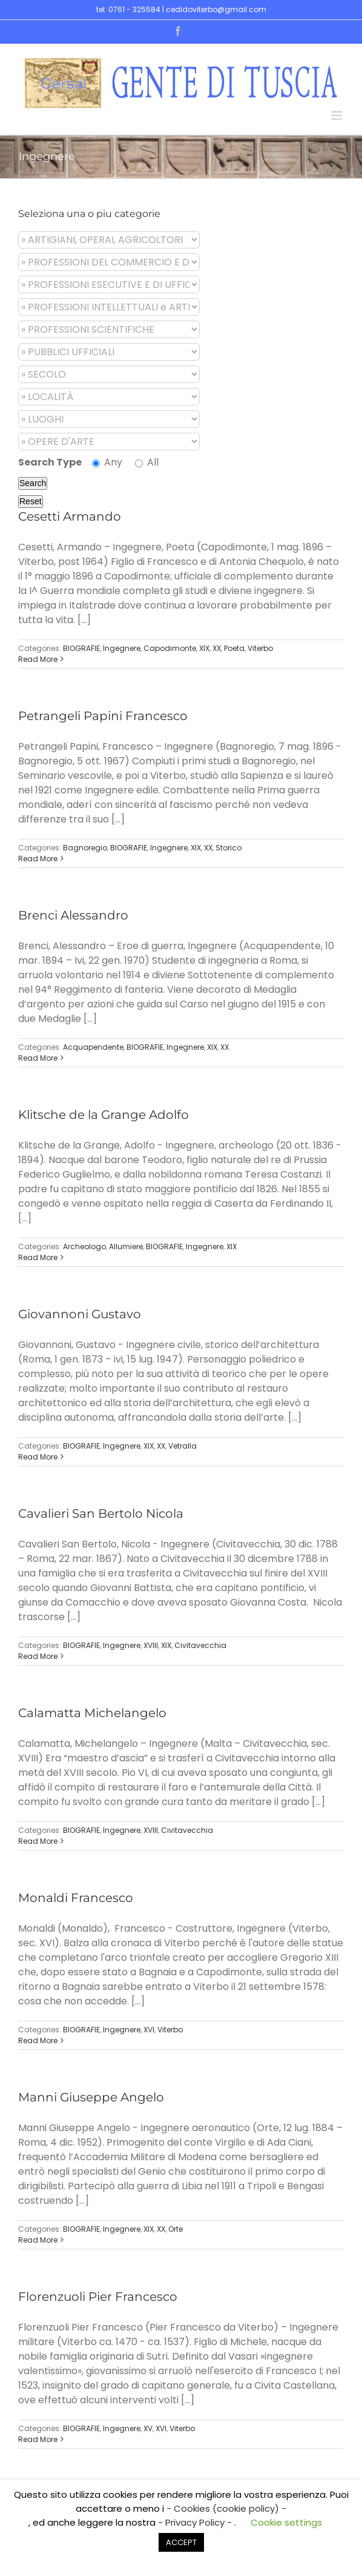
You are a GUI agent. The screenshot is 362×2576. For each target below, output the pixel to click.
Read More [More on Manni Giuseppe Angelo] (38, 2240)
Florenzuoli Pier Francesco (97, 2296)
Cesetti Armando (69, 516)
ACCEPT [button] (181, 2542)
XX (216, 648)
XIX (204, 648)
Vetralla (182, 1446)
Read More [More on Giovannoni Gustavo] (38, 1457)
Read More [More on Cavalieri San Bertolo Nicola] (38, 1656)
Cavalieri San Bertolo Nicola (100, 1513)
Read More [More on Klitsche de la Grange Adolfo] (38, 1257)
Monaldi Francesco (75, 1897)
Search (32, 483)
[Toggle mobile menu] (337, 115)
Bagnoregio (85, 848)
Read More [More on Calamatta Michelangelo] (38, 1841)
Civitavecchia (200, 1645)
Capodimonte (169, 648)
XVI (148, 2029)
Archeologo (84, 1246)
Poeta (234, 648)
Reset (30, 501)
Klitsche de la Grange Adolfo (103, 1114)
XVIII (150, 1645)
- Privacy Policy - (196, 2522)
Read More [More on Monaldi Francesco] (38, 2040)
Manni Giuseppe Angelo (91, 2097)
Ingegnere (121, 648)
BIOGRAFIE (81, 648)
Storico (229, 848)
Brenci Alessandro (73, 915)
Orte (175, 2229)
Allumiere (126, 1246)
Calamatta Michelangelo (92, 1713)
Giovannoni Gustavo (79, 1314)
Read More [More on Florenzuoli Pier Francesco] (38, 2439)
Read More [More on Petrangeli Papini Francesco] (38, 858)
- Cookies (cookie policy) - (226, 2508)
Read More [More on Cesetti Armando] (38, 659)
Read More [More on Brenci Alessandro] (38, 1058)
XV (148, 2428)
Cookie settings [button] (286, 2522)
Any (107, 462)
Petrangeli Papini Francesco (103, 716)
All (147, 462)
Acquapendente (93, 1047)
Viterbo (260, 648)
